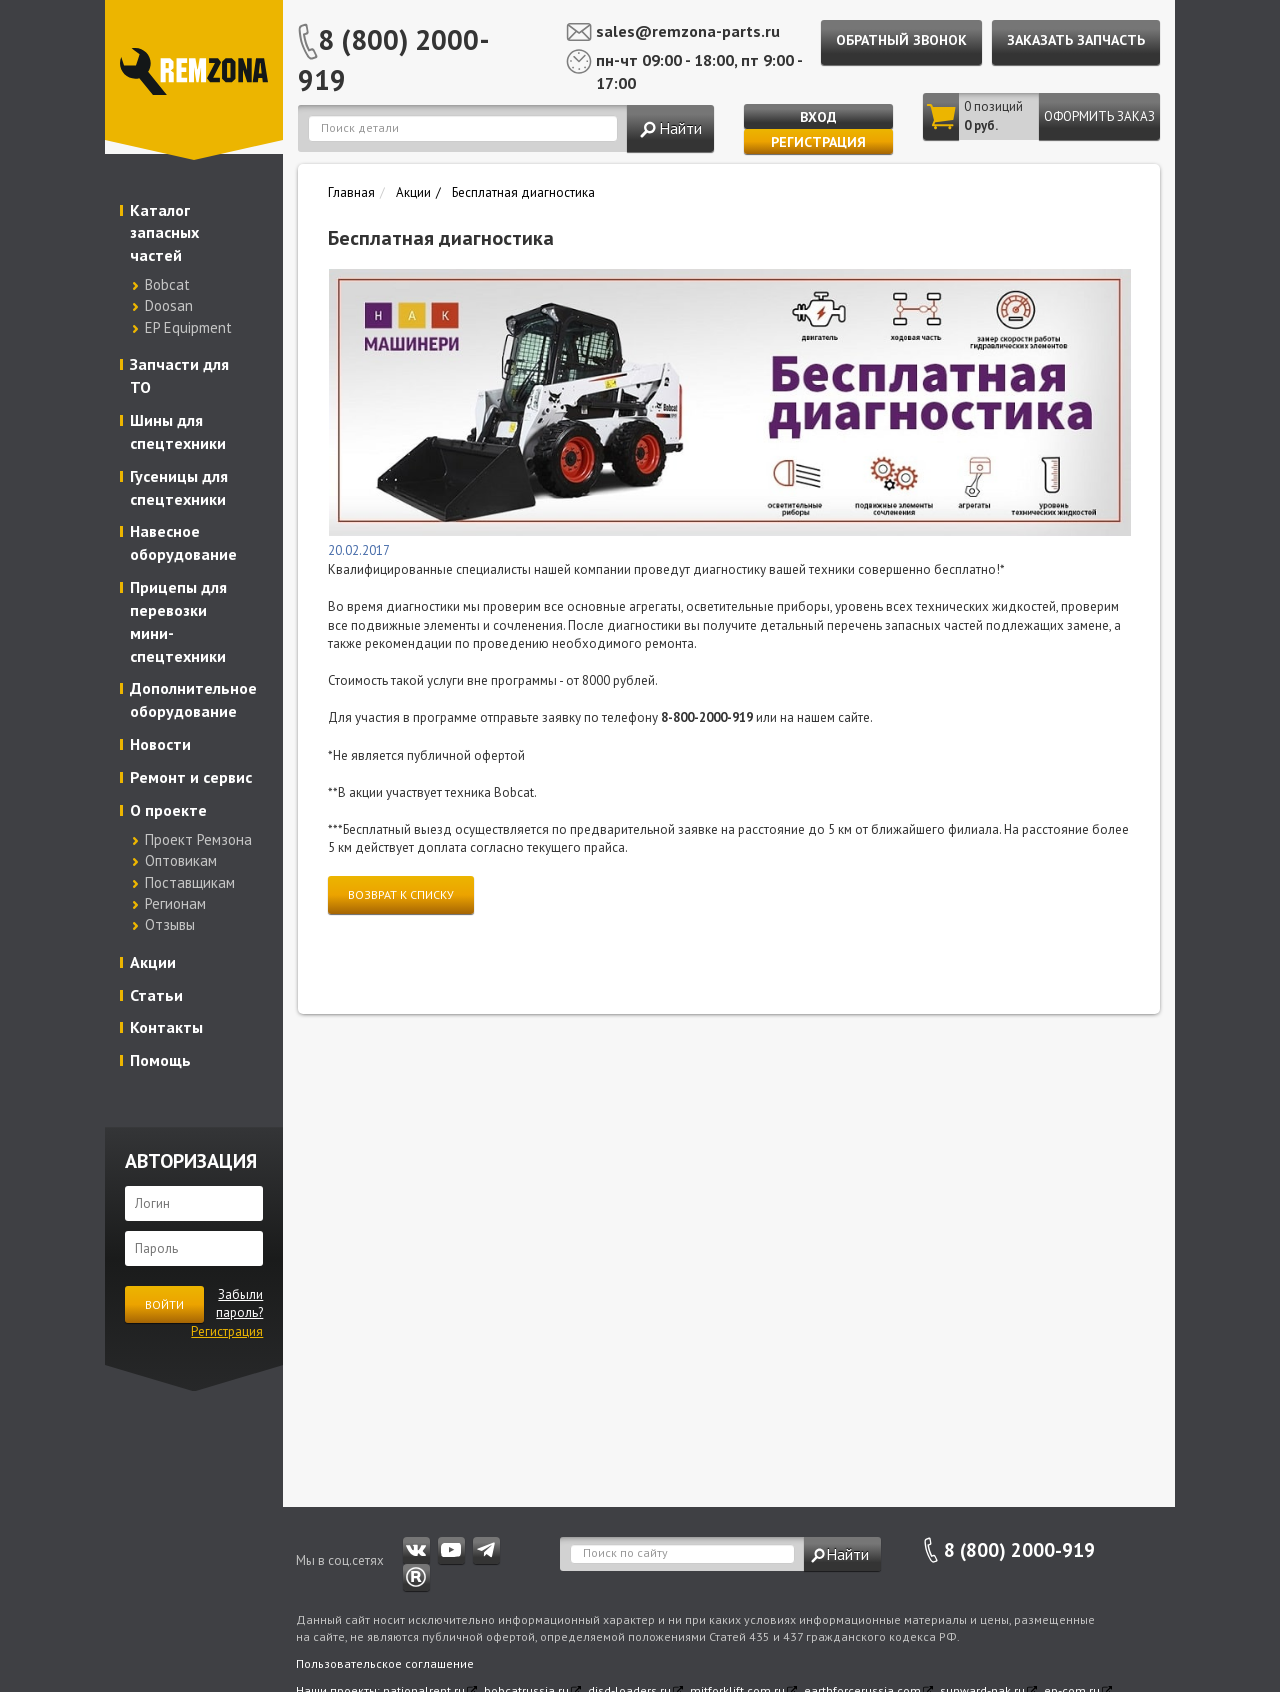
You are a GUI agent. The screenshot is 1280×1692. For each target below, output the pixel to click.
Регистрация (818, 142)
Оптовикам (181, 860)
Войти (164, 1304)
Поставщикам (190, 882)
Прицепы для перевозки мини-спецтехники (178, 621)
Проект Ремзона (198, 839)
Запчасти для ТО (179, 375)
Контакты (166, 1027)
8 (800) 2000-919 (394, 59)
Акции (153, 962)
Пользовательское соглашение (385, 1663)
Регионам (175, 903)
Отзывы (170, 924)
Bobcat (167, 284)
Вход (818, 117)
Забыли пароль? (239, 1304)
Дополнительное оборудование (193, 699)
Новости (160, 744)
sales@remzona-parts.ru (688, 31)
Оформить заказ (1099, 116)
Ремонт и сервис (191, 777)
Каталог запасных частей (164, 233)
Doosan (169, 305)
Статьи (156, 995)
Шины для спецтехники (178, 431)
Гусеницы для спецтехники (179, 487)
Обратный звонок (901, 40)
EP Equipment (188, 327)
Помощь (160, 1060)
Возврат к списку (401, 894)
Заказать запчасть (1076, 40)
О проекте (168, 810)
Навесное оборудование (183, 542)
